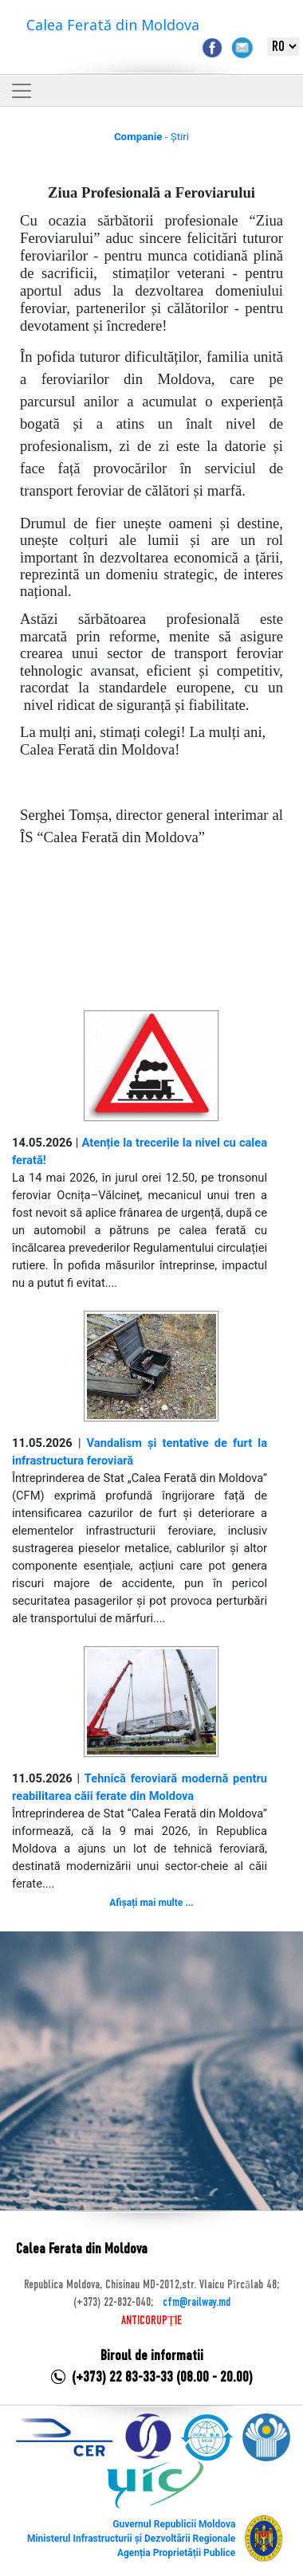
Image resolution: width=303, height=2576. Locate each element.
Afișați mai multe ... (151, 1902)
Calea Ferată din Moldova (112, 24)
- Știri (151, 137)
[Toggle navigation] (21, 91)
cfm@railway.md (196, 2302)
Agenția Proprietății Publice (176, 2552)
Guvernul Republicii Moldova (173, 2524)
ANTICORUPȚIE (151, 2321)
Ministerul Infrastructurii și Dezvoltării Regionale (131, 2538)
